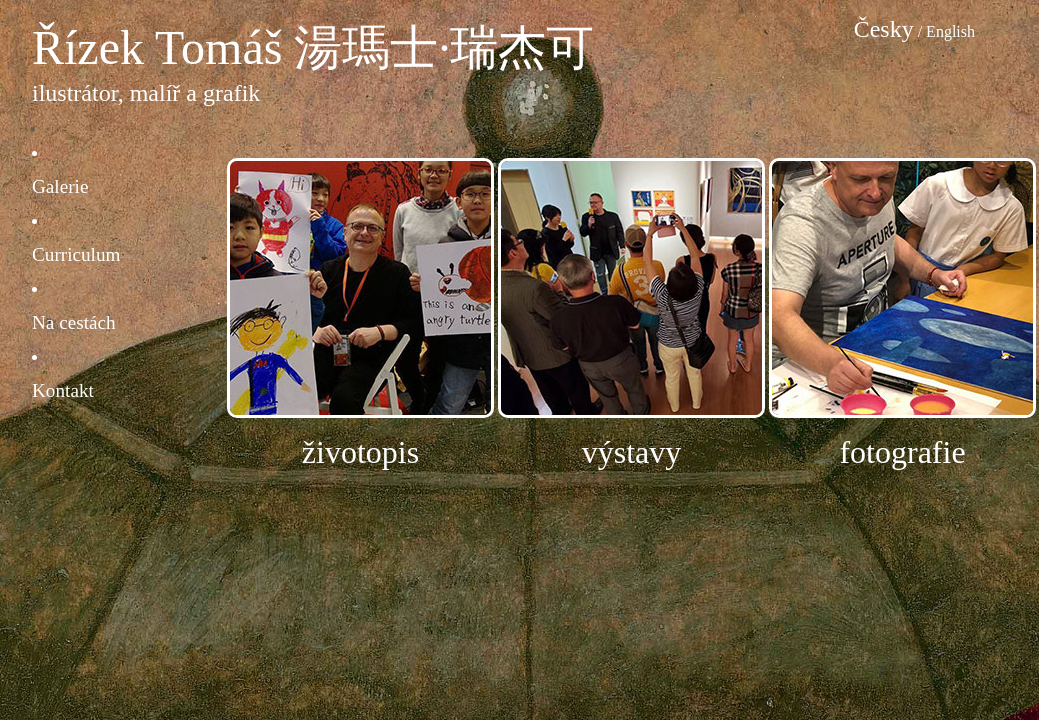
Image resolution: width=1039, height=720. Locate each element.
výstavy (632, 452)
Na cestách (74, 322)
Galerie (60, 186)
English (950, 31)
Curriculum (76, 254)
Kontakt (63, 390)
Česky (884, 29)
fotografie (902, 452)
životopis (360, 452)
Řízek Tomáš (157, 47)
